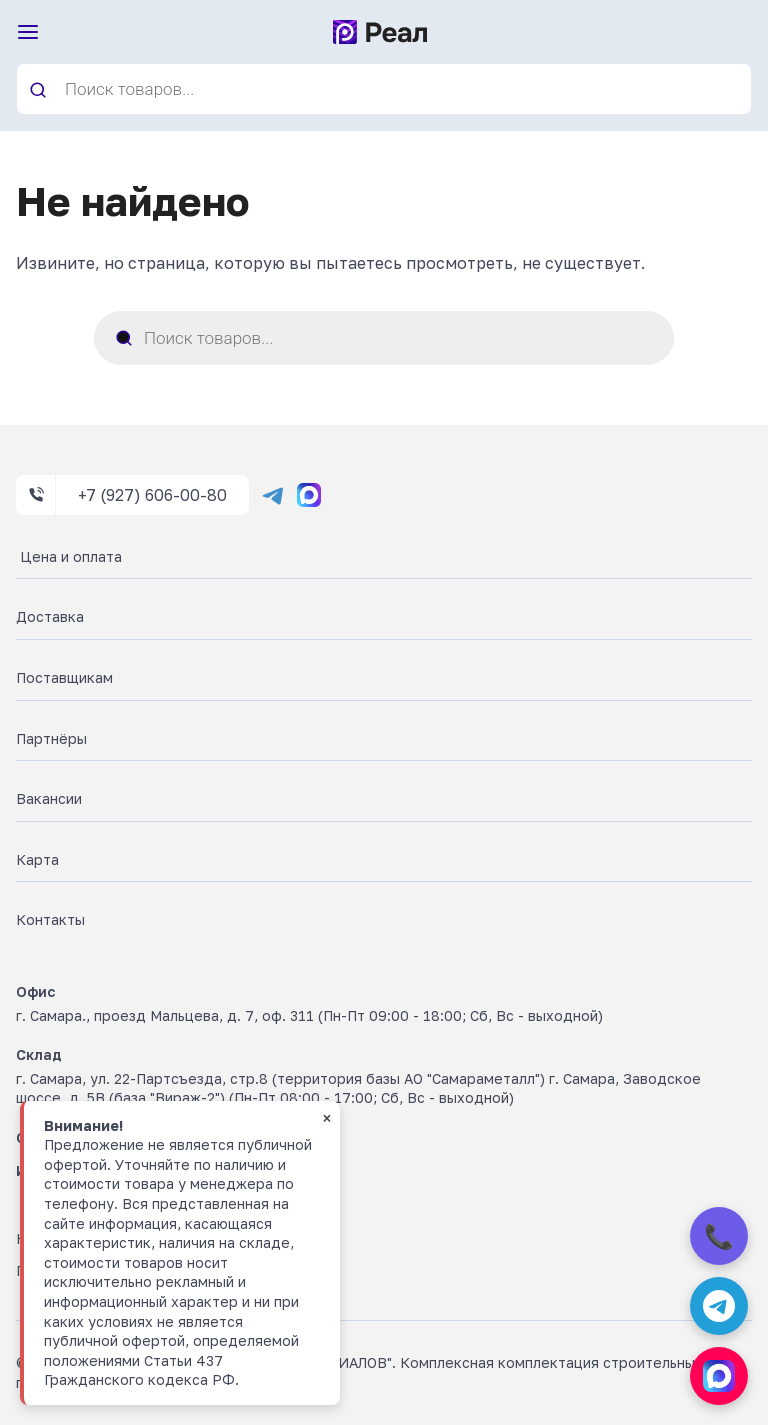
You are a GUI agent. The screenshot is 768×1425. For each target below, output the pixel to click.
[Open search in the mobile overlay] (384, 89)
